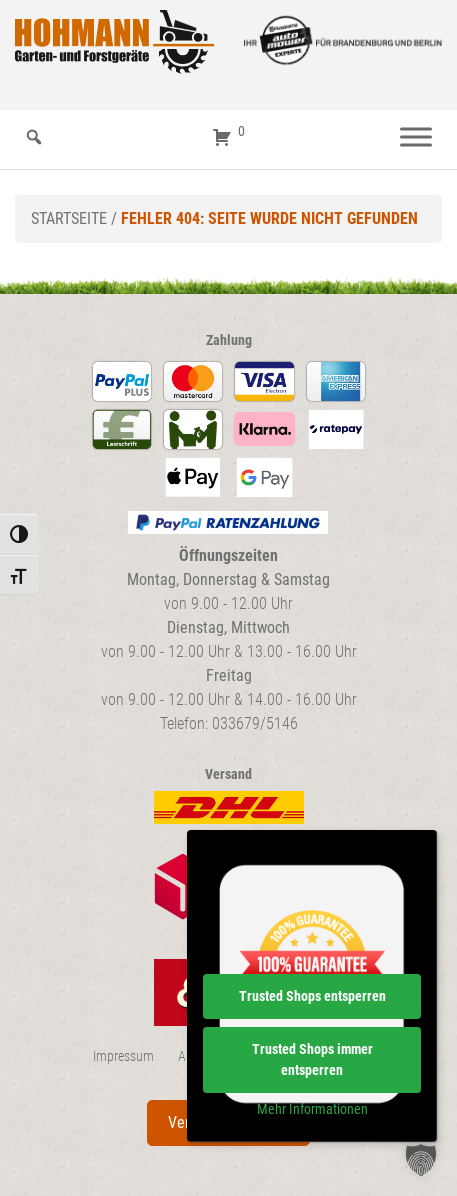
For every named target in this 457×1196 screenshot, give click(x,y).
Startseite (69, 218)
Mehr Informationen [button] (312, 1109)
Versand (228, 774)
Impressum (123, 1056)
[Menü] (416, 137)
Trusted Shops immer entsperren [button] (312, 1059)
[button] (421, 1160)
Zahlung (229, 340)
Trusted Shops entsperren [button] (312, 996)
